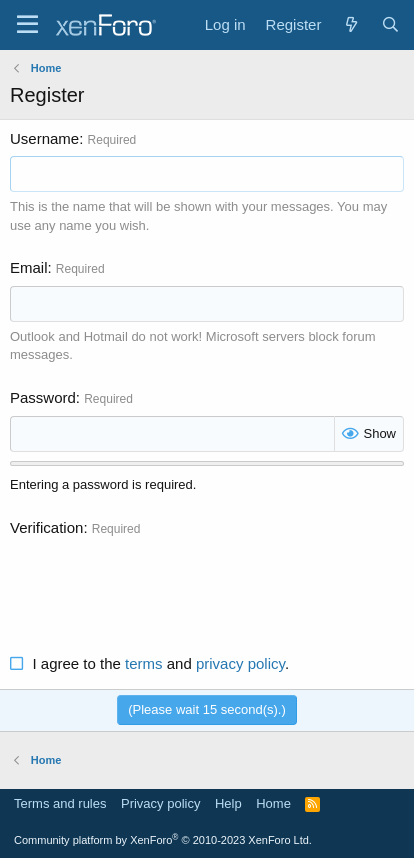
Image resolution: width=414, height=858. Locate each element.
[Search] (390, 24)
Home (273, 803)
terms (144, 663)
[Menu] (27, 25)
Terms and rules (60, 803)
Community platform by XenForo (163, 840)
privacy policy (240, 663)
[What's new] (350, 24)
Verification (46, 527)
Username (44, 138)
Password (43, 397)
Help (228, 803)
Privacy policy (160, 803)
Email (29, 267)
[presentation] (162, 584)
